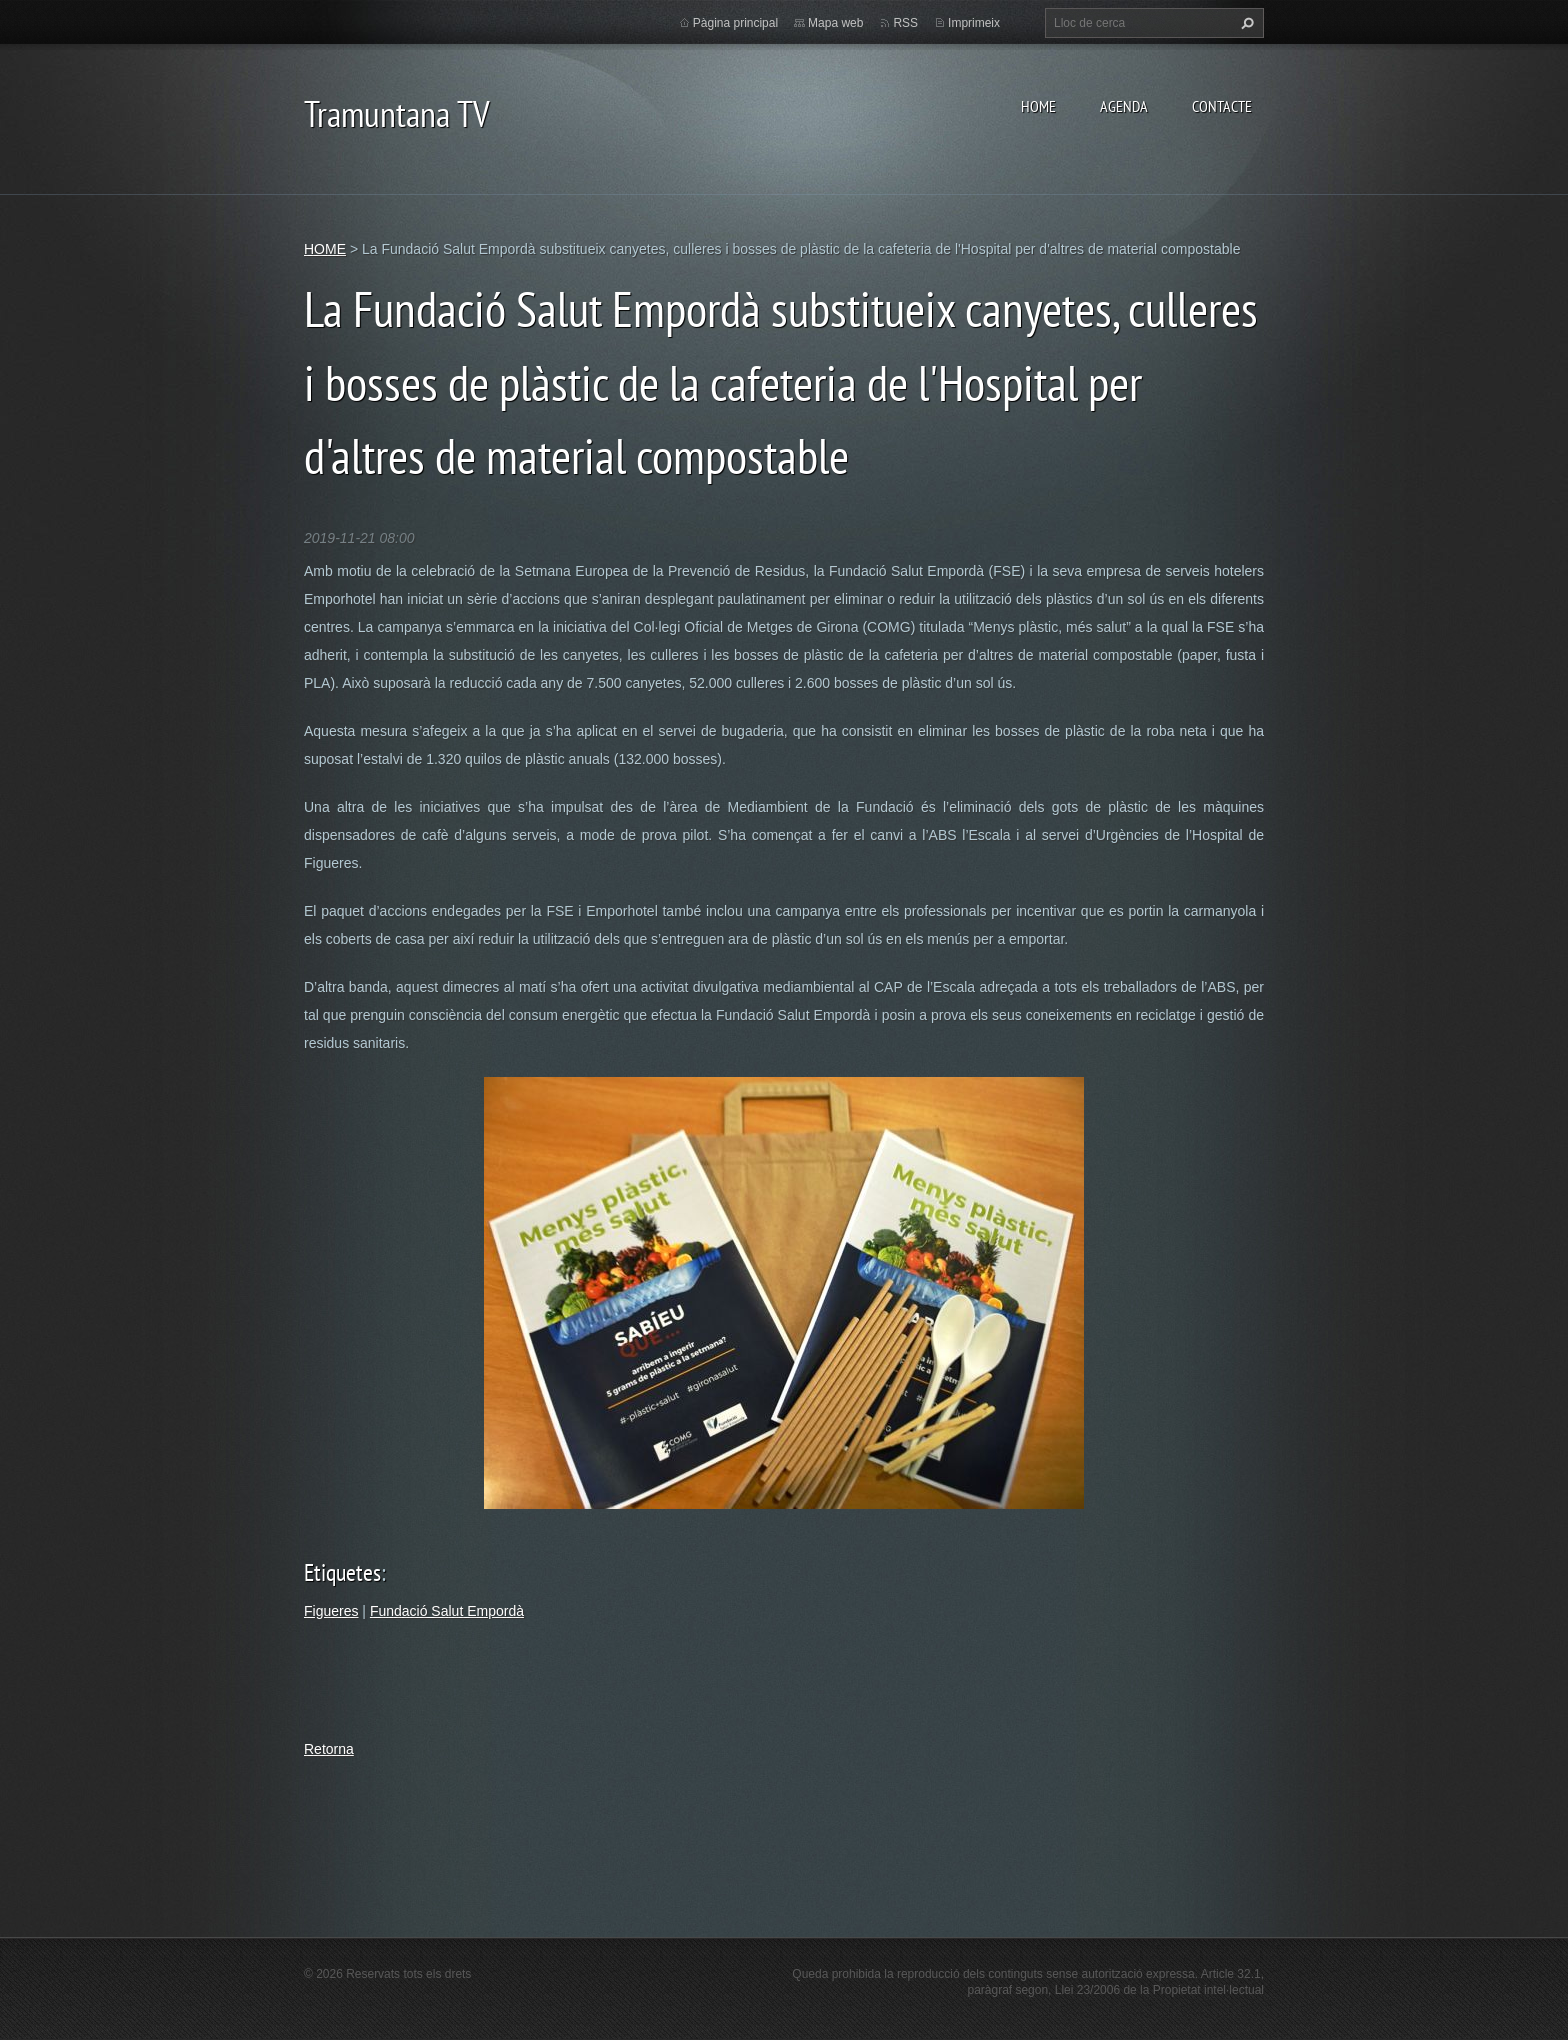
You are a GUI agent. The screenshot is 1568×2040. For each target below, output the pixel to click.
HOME (1038, 106)
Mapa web (835, 23)
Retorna (329, 1749)
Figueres (331, 1611)
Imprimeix (974, 23)
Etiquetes (342, 1572)
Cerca (1245, 23)
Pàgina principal (735, 23)
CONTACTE (1222, 106)
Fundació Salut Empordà (447, 1611)
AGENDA (1124, 106)
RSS (905, 23)
